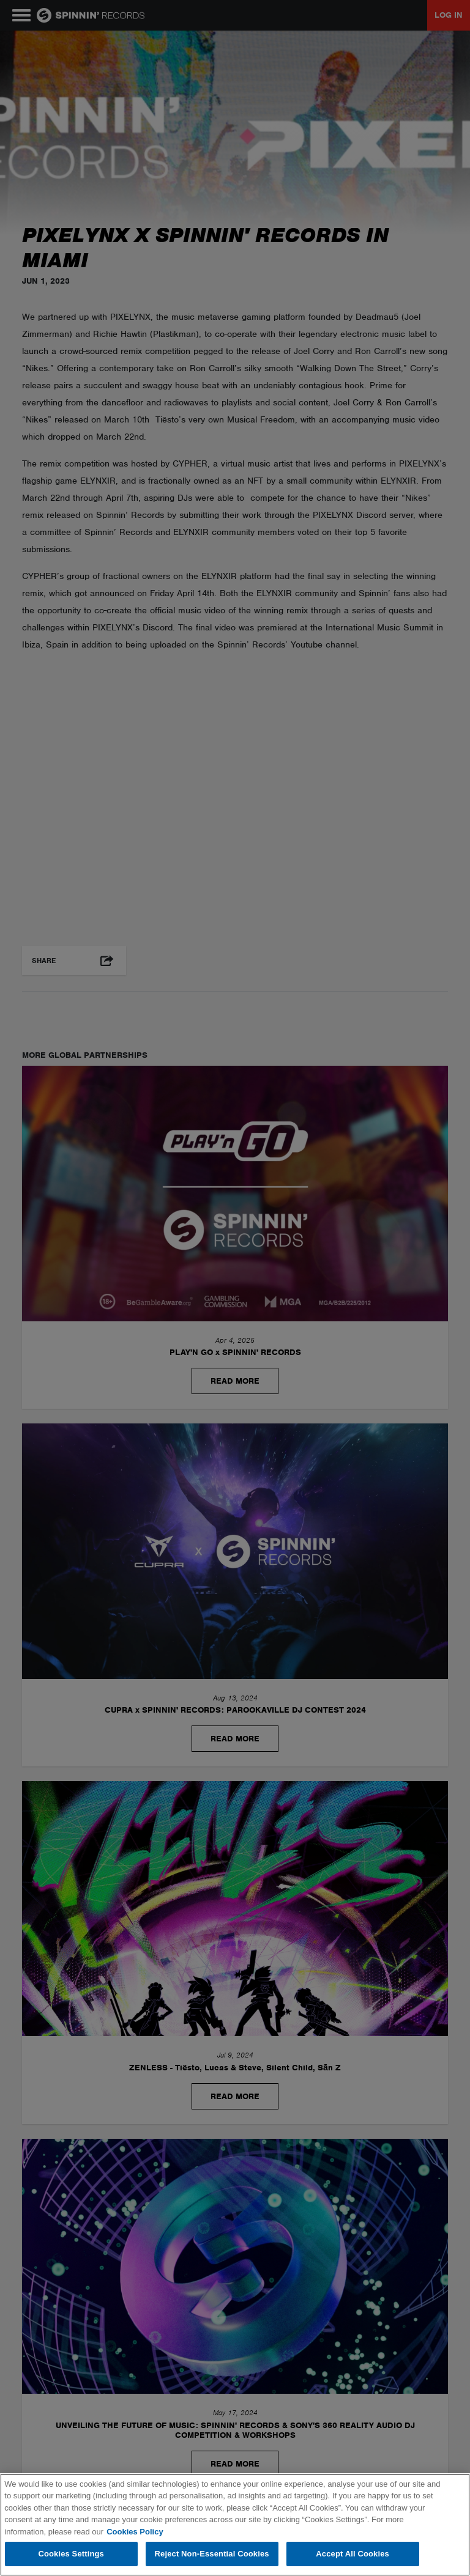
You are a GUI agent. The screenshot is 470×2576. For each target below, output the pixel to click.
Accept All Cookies (352, 2553)
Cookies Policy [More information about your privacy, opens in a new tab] (134, 2531)
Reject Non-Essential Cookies (212, 2553)
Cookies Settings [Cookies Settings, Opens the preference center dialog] (71, 2553)
